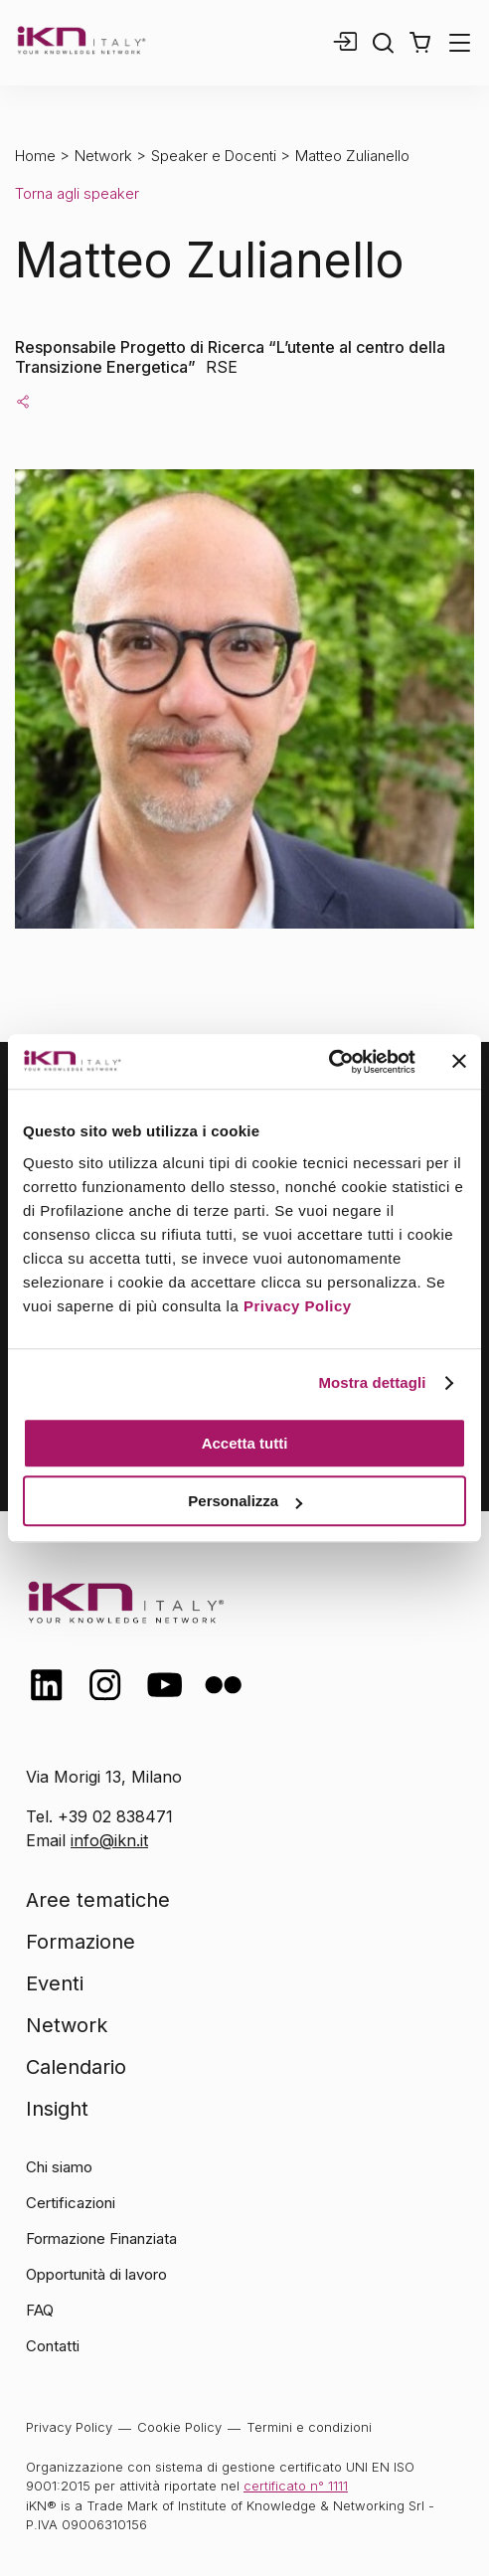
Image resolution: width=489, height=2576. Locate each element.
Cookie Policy (179, 2427)
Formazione (80, 1942)
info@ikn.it (109, 1840)
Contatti (53, 2345)
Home (35, 155)
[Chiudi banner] (459, 1062)
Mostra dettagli (371, 1382)
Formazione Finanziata (101, 2238)
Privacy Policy (298, 1305)
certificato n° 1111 (296, 2485)
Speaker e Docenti (213, 155)
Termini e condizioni (309, 2427)
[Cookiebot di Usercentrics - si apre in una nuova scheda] (328, 1062)
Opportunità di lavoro (96, 2274)
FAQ (40, 2310)
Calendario (76, 2067)
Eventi (54, 1983)
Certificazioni (70, 2202)
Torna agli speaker (77, 193)
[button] (419, 43)
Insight (57, 2109)
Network (103, 155)
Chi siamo (59, 2166)
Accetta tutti (245, 1443)
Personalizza (245, 1500)
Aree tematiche (98, 1900)
